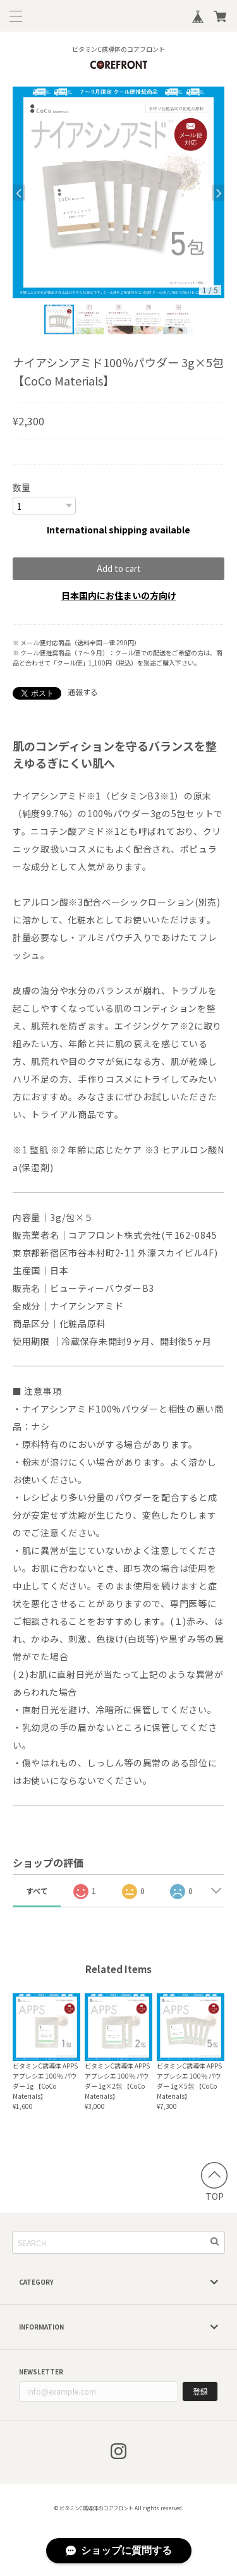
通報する (83, 691)
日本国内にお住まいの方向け (118, 595)
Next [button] (218, 192)
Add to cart (119, 568)
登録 (200, 2391)
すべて (37, 1890)
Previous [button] (19, 192)
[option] (118, 192)
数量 (21, 487)
